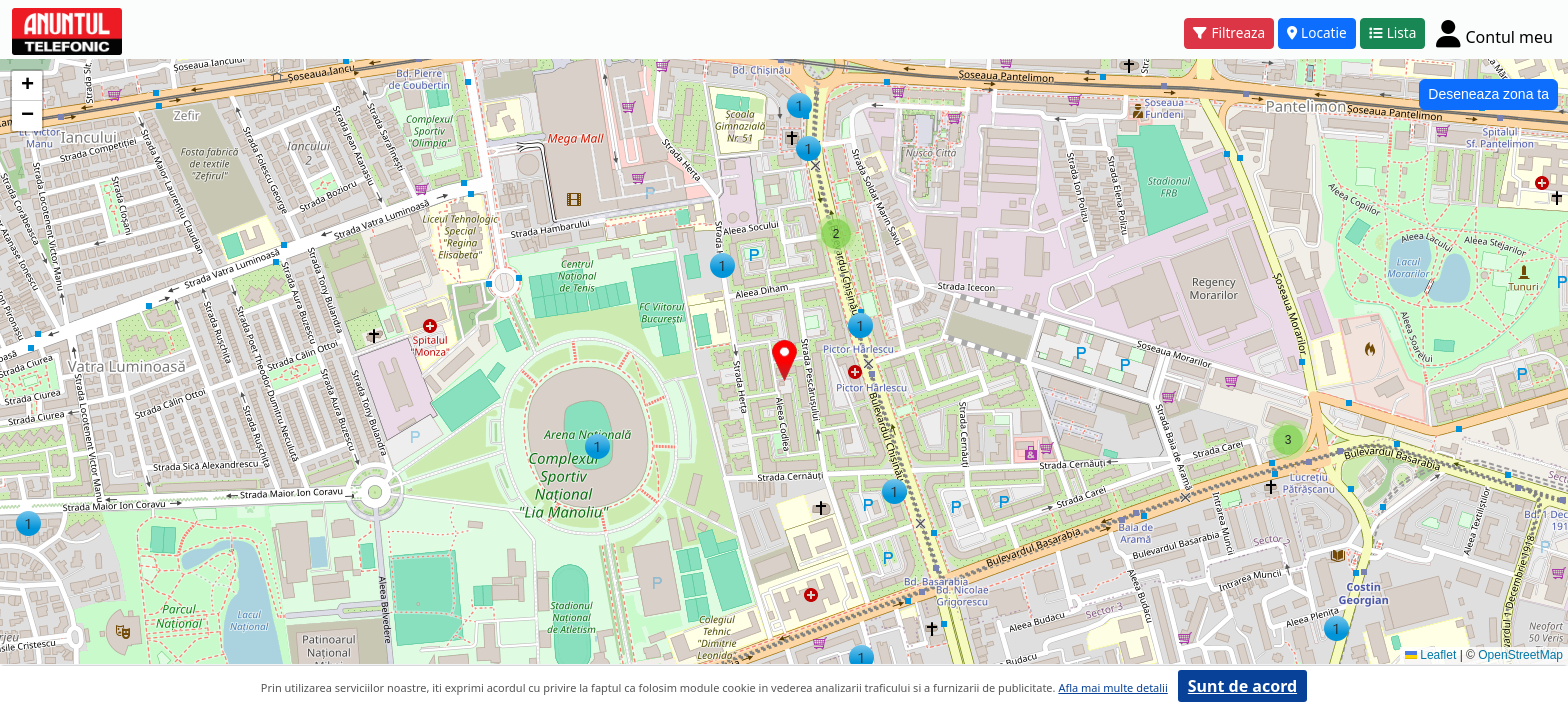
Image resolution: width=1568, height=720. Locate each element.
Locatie (1317, 32)
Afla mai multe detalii (1112, 687)
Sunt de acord (1242, 686)
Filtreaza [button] (1229, 32)
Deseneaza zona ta (1488, 94)
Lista (1393, 32)
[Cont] (1494, 33)
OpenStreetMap (1520, 655)
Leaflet (1430, 655)
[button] (861, 657)
